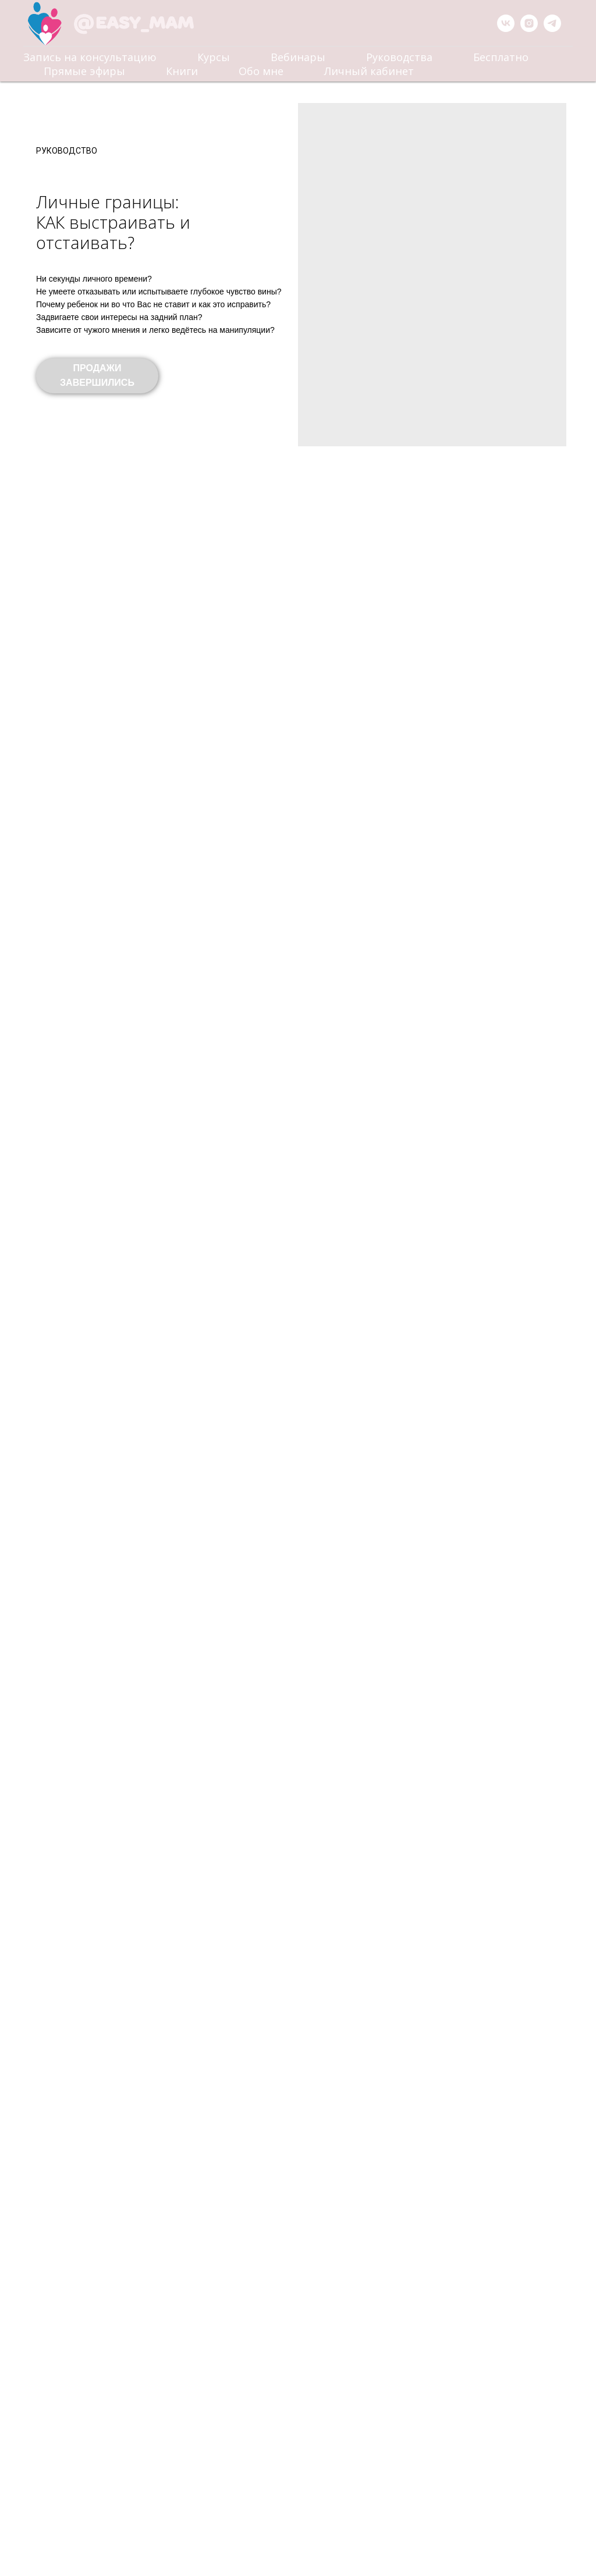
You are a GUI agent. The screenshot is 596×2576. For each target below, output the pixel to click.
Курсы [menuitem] (213, 57)
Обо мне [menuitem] (261, 71)
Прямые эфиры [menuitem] (84, 71)
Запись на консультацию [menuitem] (90, 57)
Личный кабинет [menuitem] (369, 71)
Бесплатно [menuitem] (500, 57)
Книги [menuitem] (182, 71)
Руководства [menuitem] (399, 57)
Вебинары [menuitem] (298, 57)
